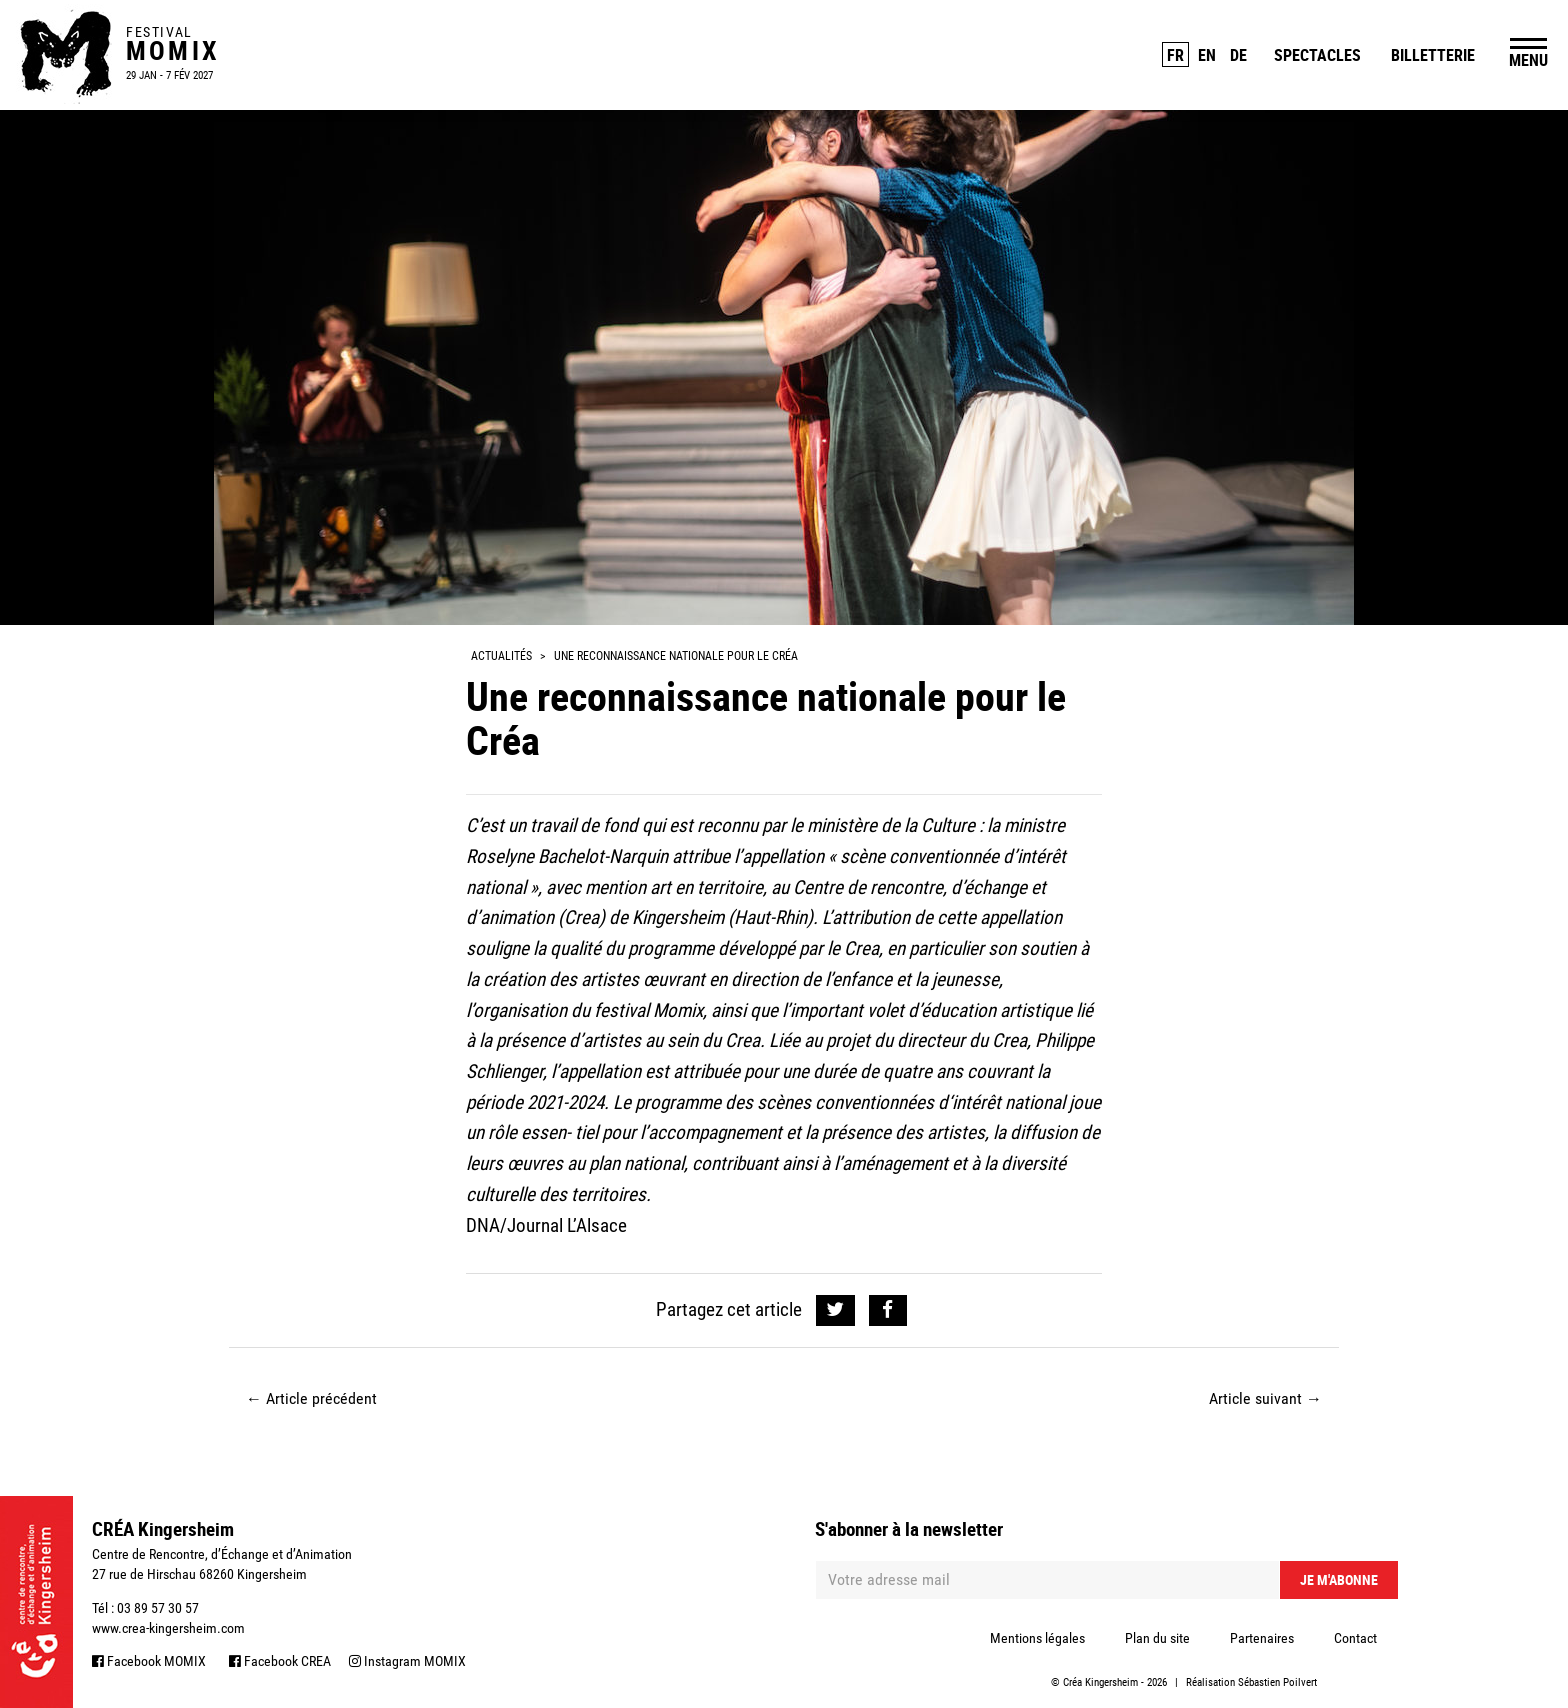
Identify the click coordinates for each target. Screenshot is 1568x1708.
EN (1207, 55)
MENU (1528, 60)
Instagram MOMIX (407, 1661)
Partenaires (1262, 1638)
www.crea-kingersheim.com (168, 1628)
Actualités (501, 656)
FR (1175, 55)
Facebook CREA (280, 1661)
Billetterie (1433, 55)
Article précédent (311, 1398)
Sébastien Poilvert (1277, 1682)
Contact (1355, 1638)
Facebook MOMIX (149, 1661)
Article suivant (1265, 1398)
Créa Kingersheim (1100, 1682)
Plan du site (1157, 1638)
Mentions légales (1037, 1638)
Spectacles (1317, 55)
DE (1238, 55)
